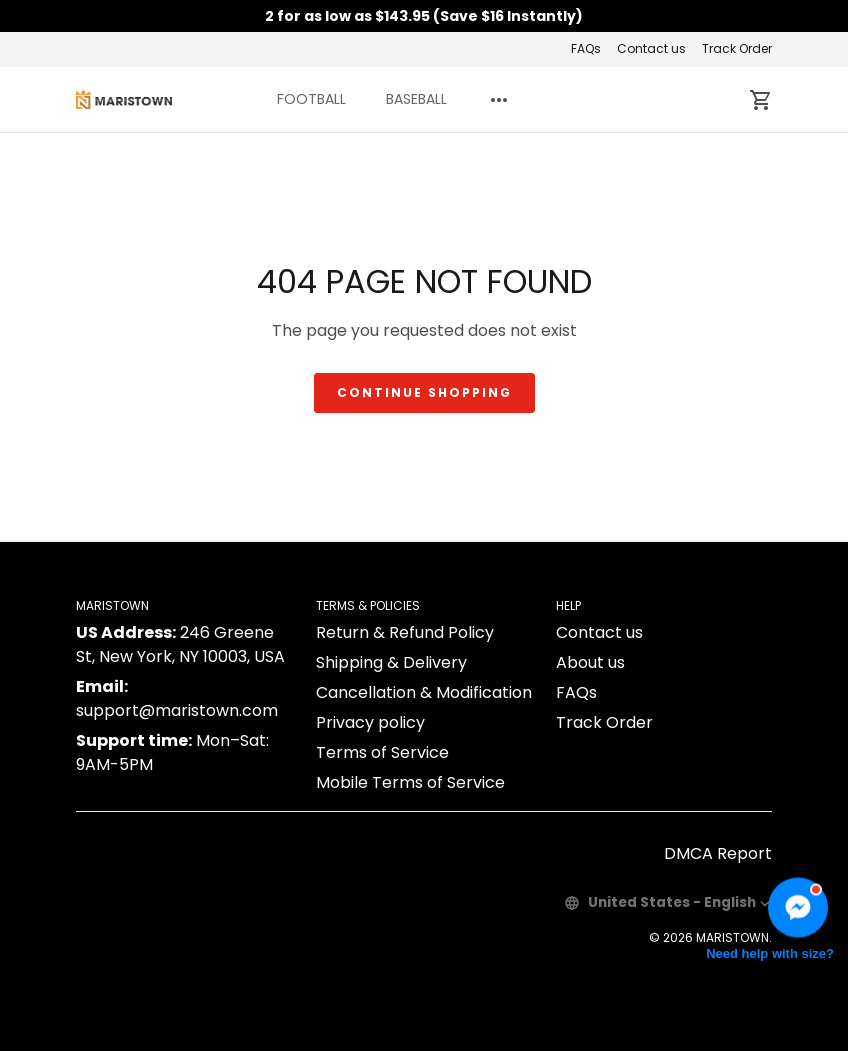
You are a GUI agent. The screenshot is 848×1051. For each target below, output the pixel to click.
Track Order (737, 48)
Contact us (651, 48)
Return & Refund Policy (405, 632)
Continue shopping (424, 392)
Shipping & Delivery (391, 662)
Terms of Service (382, 752)
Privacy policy (370, 722)
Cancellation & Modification (424, 692)
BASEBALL (416, 99)
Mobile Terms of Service (410, 782)
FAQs (586, 48)
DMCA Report (718, 853)
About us (590, 662)
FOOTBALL (311, 99)
